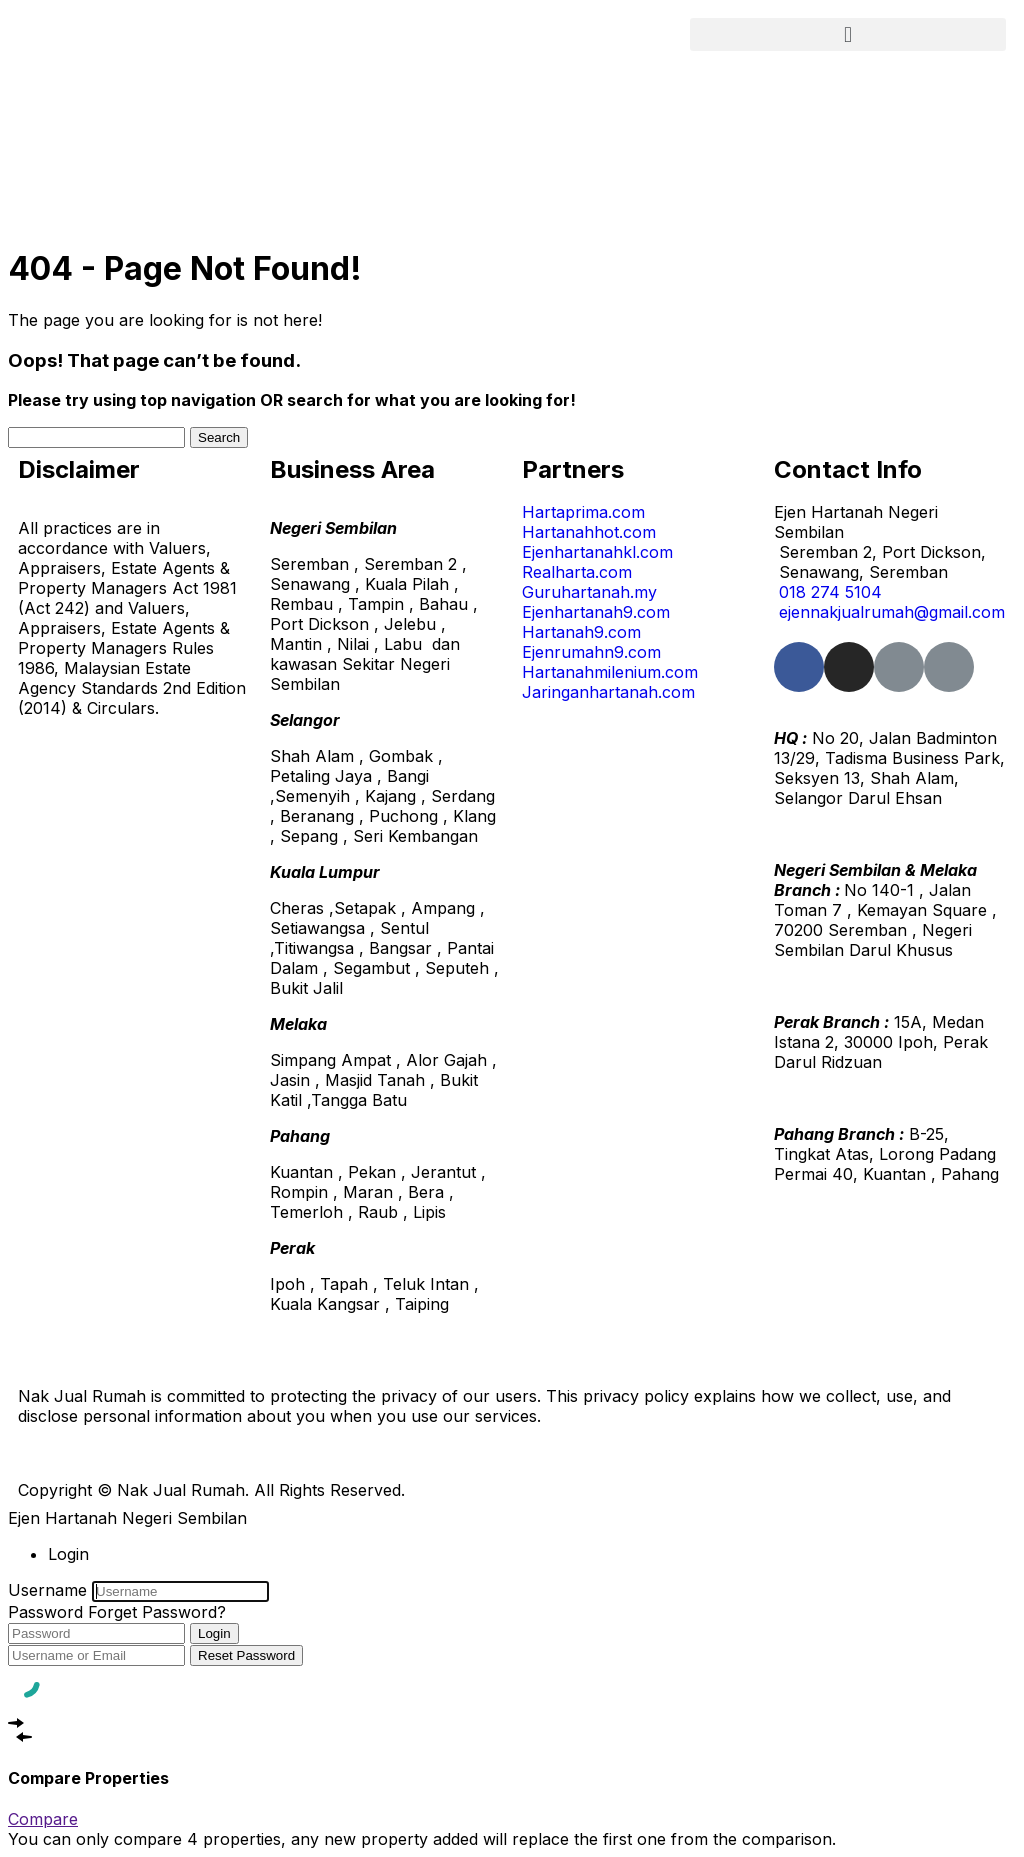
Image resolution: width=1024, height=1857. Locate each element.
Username (47, 1590)
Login (214, 1633)
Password (45, 1612)
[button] (848, 34)
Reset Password (246, 1655)
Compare (43, 1819)
